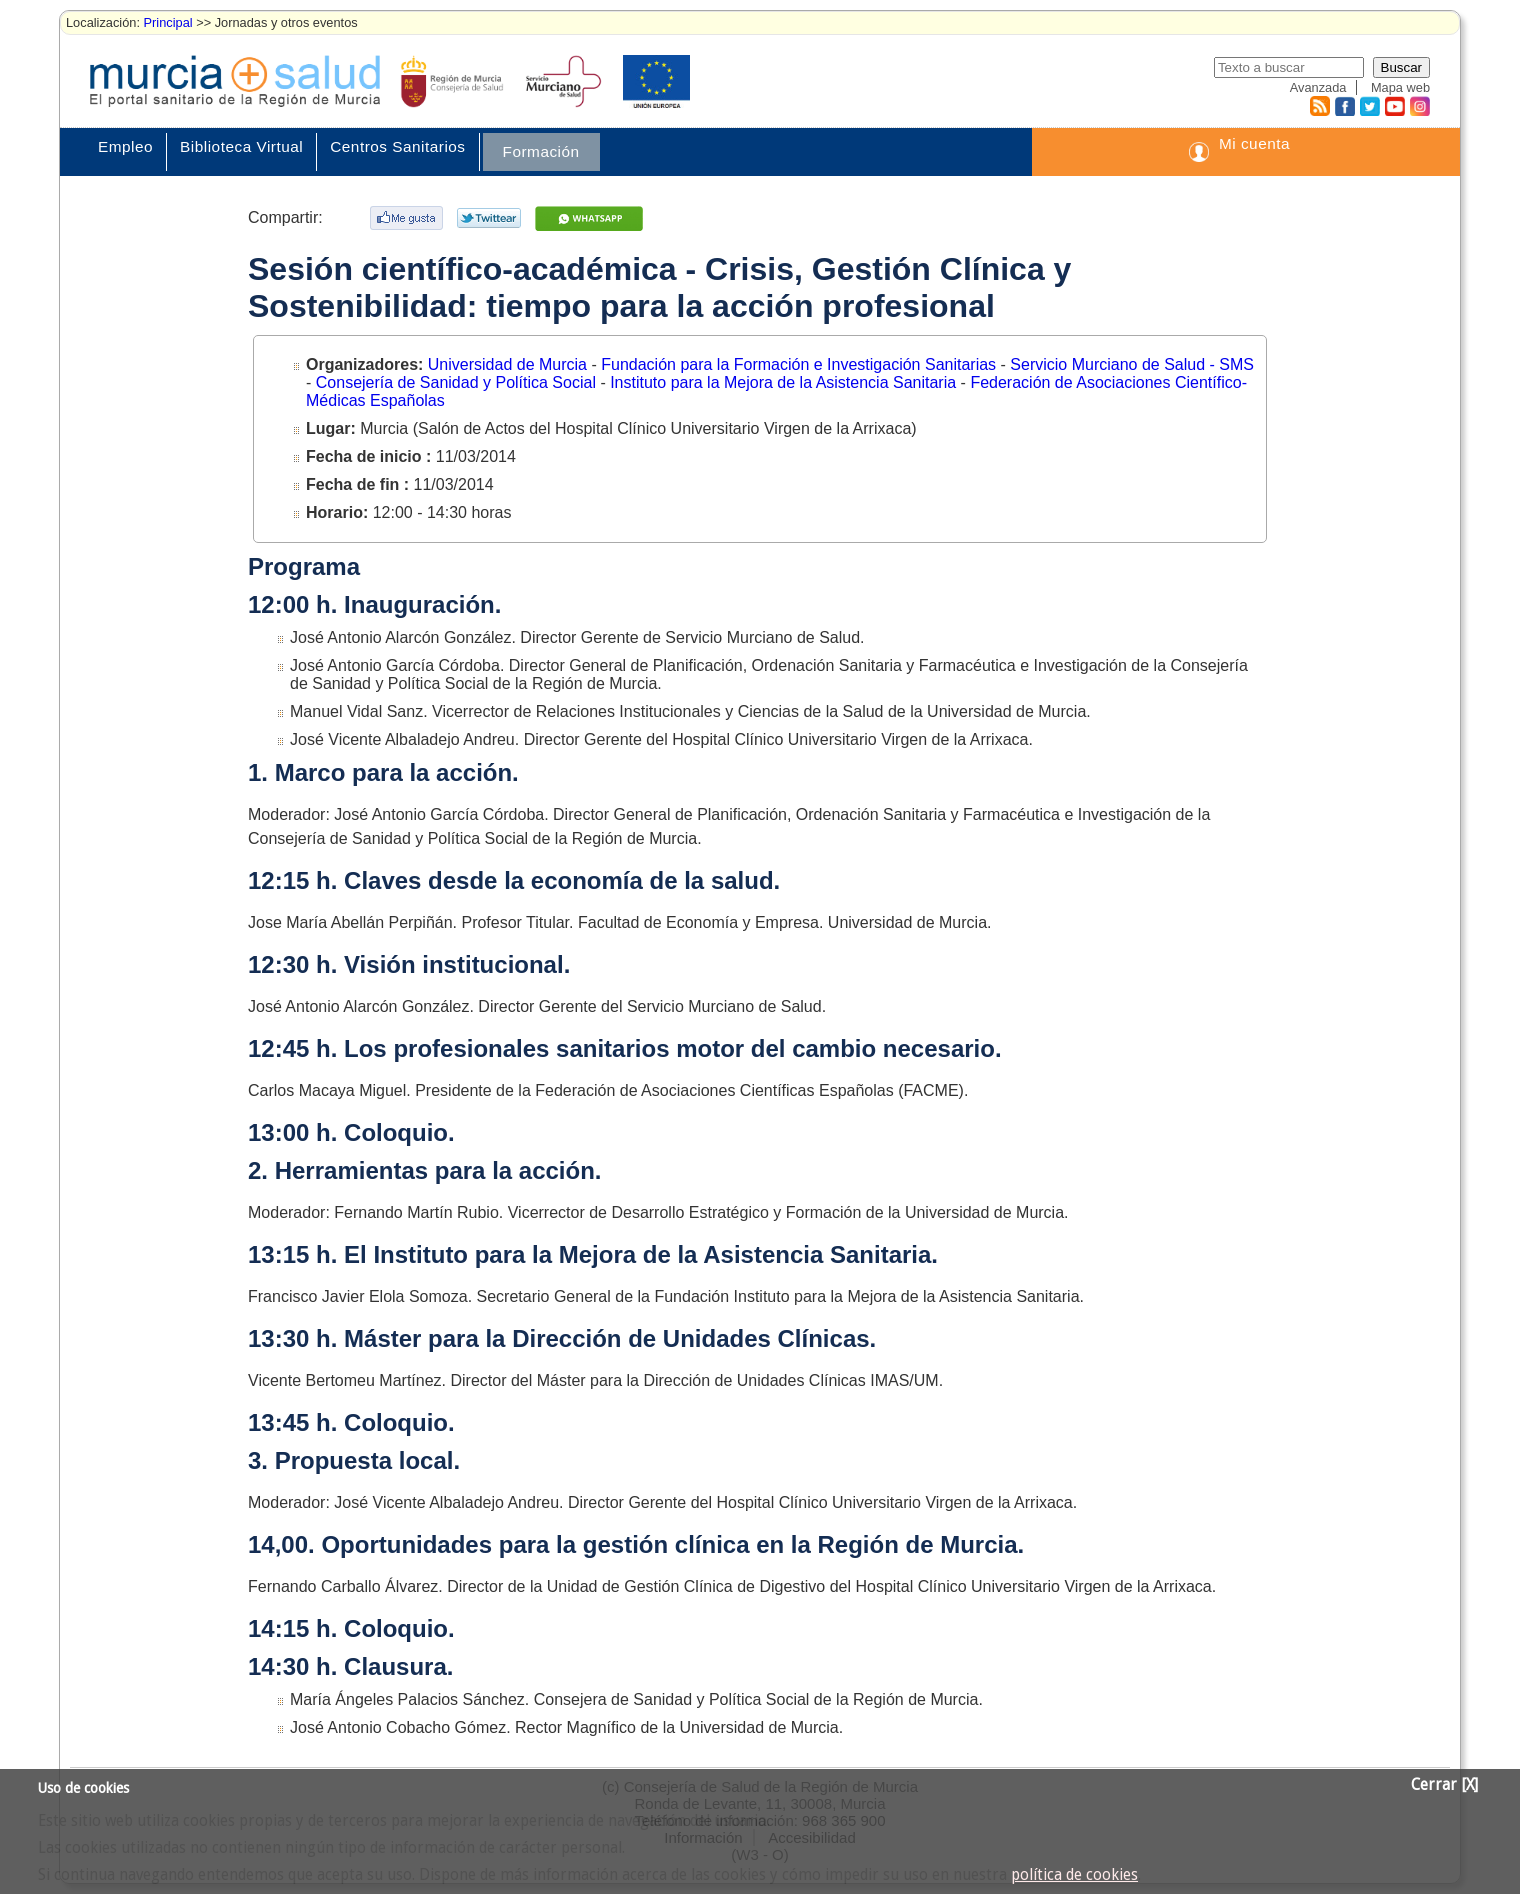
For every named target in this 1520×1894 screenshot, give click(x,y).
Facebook (1342, 106)
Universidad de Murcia (510, 364)
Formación (541, 151)
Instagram (1419, 106)
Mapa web (1400, 87)
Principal (168, 22)
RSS (1319, 106)
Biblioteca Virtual (241, 146)
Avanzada (1318, 87)
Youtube (1394, 106)
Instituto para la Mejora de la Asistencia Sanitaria (785, 382)
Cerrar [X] (1444, 1785)
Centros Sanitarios (397, 146)
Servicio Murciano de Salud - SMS (1132, 364)
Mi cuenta (1254, 143)
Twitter (1369, 106)
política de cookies (1074, 1875)
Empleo (125, 146)
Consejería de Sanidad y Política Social (458, 382)
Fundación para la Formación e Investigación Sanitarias (800, 364)
